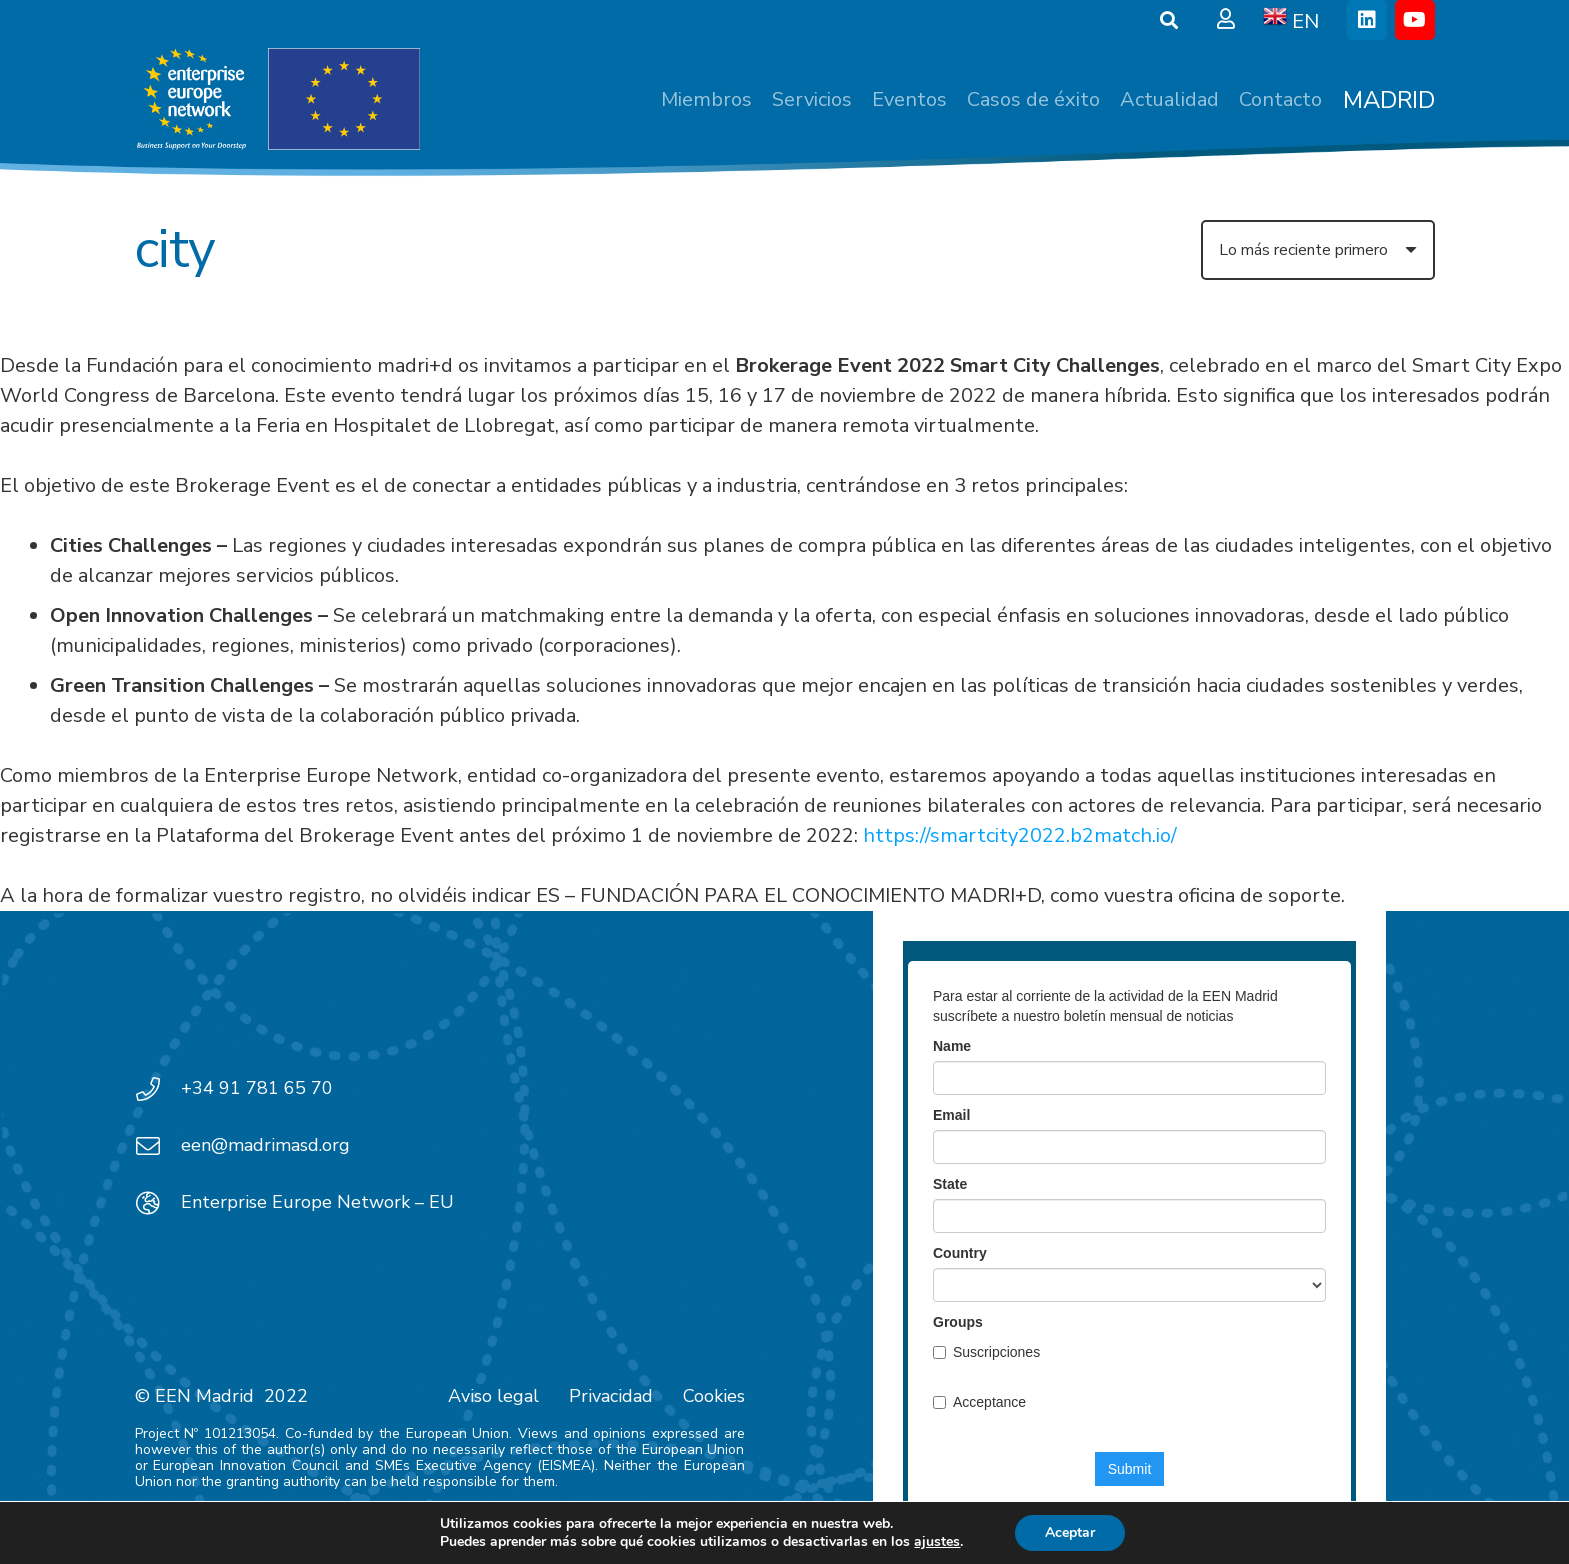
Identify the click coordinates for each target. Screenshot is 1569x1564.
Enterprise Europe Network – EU (317, 1202)
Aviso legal (493, 1396)
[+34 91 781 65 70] (158, 1089)
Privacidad (611, 1396)
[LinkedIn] (1367, 20)
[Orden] (1318, 250)
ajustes (937, 1542)
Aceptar (1070, 1532)
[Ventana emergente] (1226, 20)
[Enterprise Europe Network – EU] (158, 1203)
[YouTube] (1415, 20)
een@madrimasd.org (265, 1145)
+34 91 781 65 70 (257, 1088)
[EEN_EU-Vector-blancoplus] (278, 100)
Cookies (714, 1396)
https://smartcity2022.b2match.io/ (1020, 835)
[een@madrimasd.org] (158, 1146)
